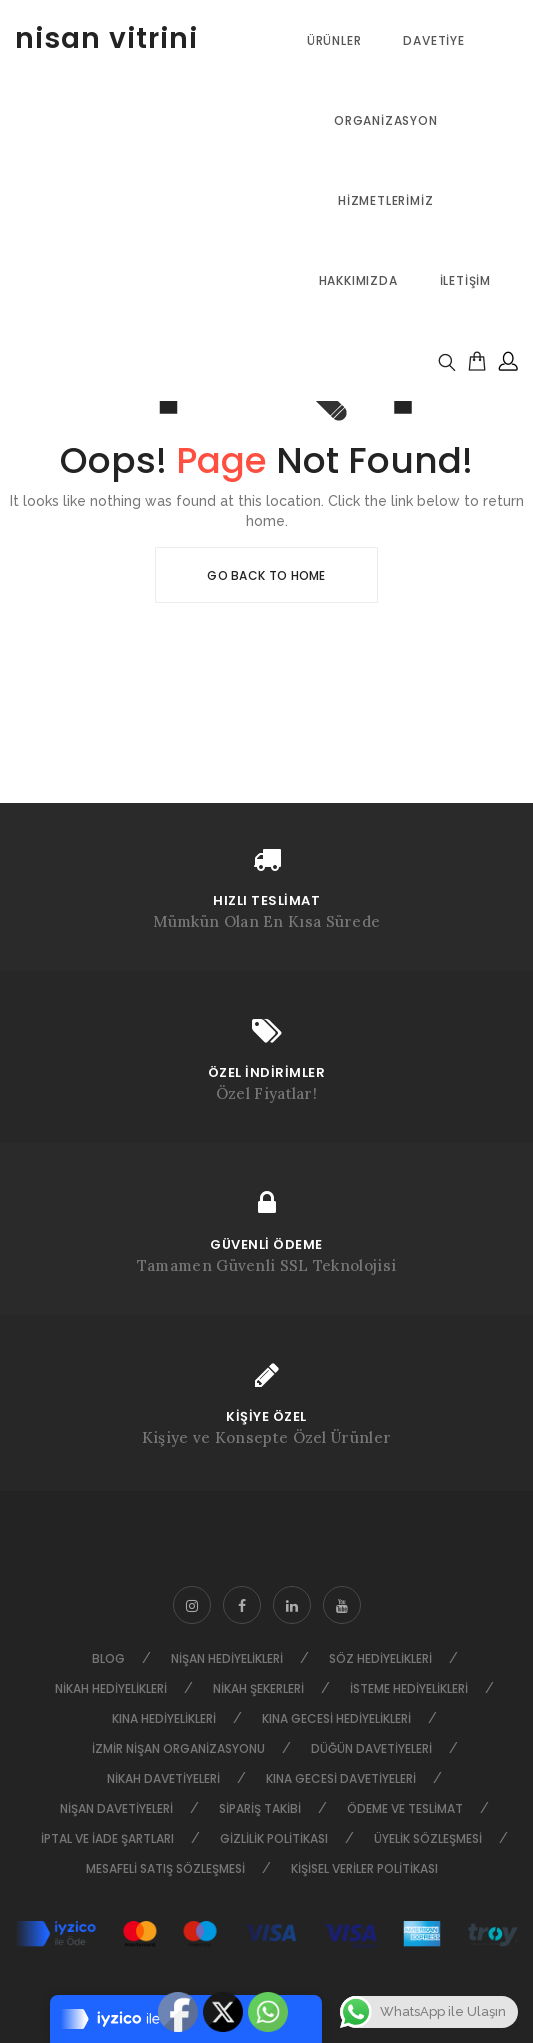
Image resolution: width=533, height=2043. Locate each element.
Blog (108, 1658)
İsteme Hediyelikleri (409, 1688)
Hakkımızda (358, 280)
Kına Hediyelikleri (164, 1718)
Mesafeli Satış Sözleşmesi (165, 1868)
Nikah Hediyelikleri (111, 1688)
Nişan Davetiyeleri (116, 1808)
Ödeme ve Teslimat (405, 1808)
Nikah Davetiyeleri (163, 1778)
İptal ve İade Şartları (107, 1838)
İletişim (465, 280)
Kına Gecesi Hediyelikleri (336, 1718)
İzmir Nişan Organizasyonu (178, 1748)
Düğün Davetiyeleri (371, 1748)
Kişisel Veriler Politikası (364, 1868)
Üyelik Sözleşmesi (428, 1838)
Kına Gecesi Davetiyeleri (341, 1778)
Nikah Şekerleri (258, 1688)
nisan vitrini (106, 38)
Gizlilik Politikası (274, 1838)
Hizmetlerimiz (385, 200)
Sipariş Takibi (260, 1808)
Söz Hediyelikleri (380, 1658)
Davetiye (433, 40)
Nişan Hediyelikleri (227, 1658)
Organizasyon (386, 120)
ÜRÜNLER (334, 40)
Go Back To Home (266, 575)
